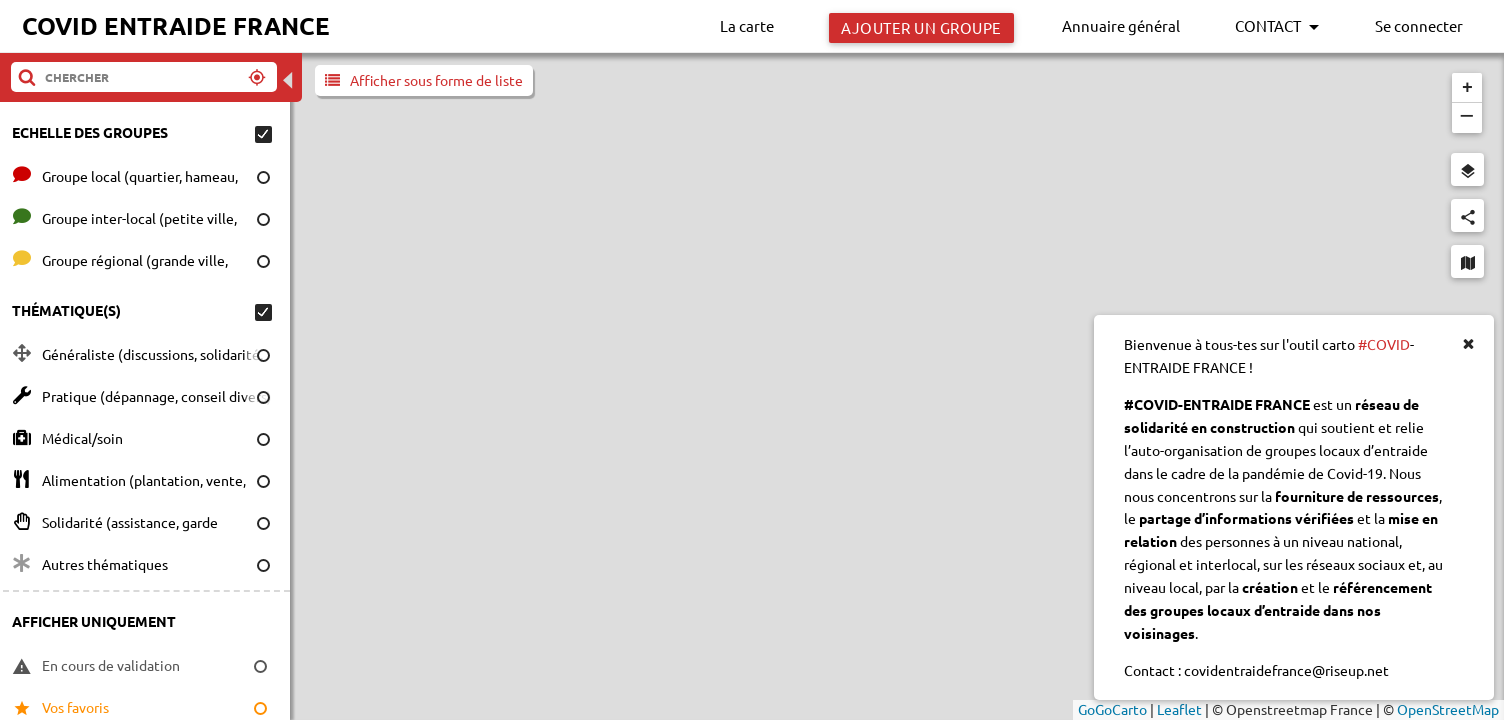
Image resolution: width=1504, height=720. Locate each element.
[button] (1467, 88)
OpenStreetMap (1448, 709)
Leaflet (1179, 709)
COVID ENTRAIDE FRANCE (176, 25)
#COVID (1384, 344)
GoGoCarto (1112, 709)
